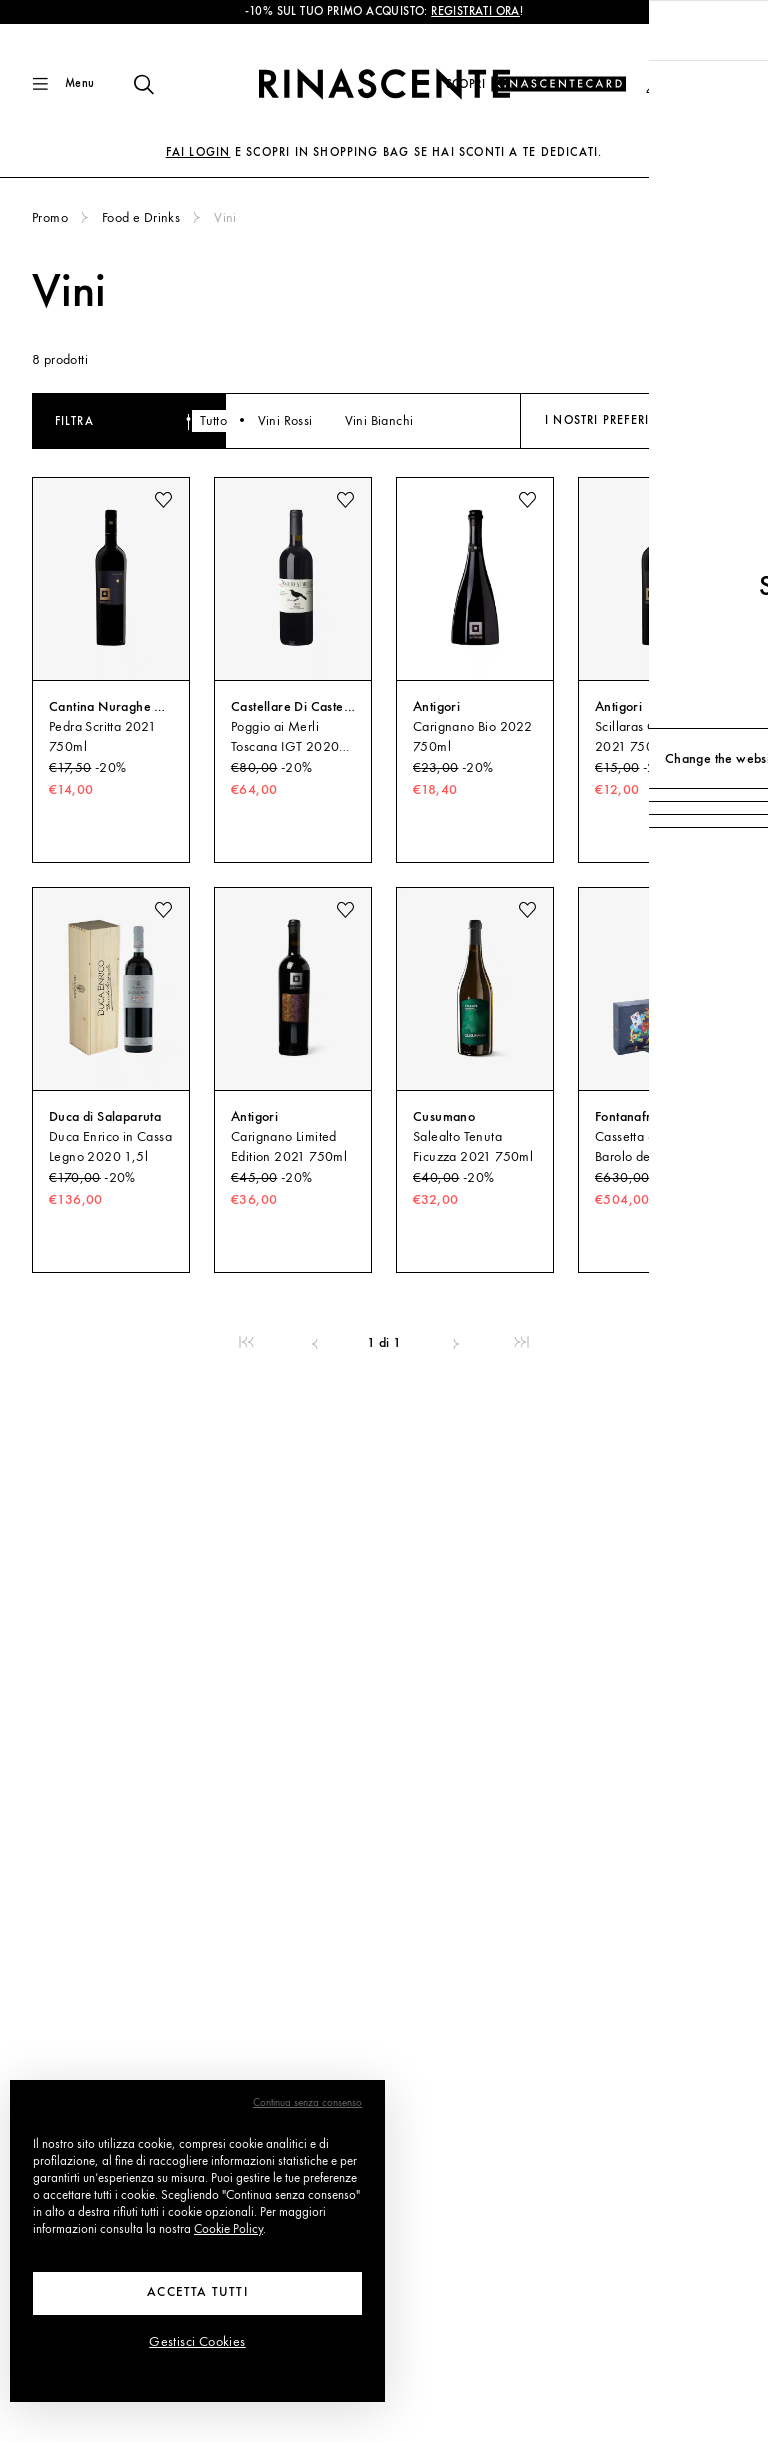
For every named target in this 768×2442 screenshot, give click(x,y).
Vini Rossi (349, 421)
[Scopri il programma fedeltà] (536, 84)
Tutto (278, 421)
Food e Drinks (141, 218)
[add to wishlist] (163, 500)
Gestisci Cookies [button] (197, 2342)
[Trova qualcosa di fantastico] (132, 84)
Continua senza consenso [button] (307, 2103)
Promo (50, 218)
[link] (246, 1343)
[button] (655, 85)
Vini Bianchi (443, 421)
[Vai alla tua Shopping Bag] (720, 84)
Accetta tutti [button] (197, 2292)
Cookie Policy (228, 2229)
